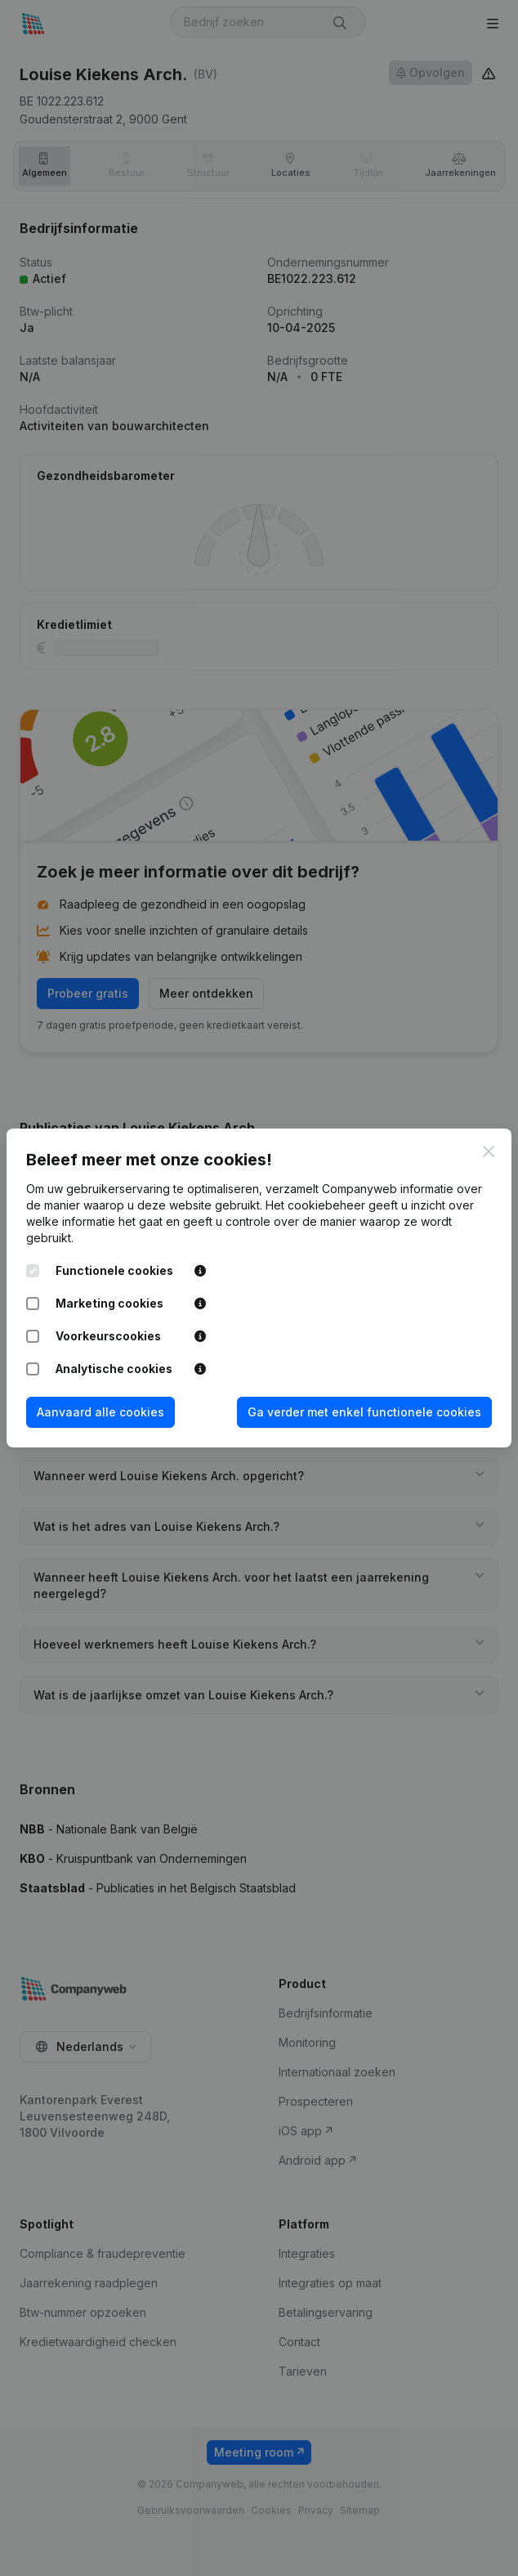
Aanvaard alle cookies (100, 1412)
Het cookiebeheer (315, 1205)
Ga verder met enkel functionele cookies (364, 1412)
